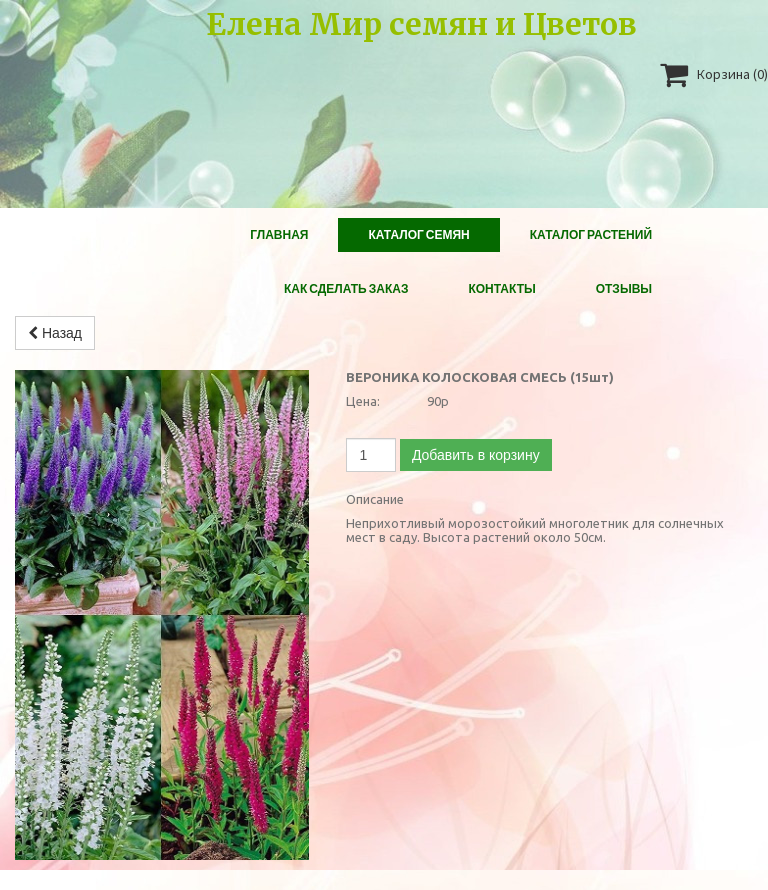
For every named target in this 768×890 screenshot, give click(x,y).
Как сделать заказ (346, 288)
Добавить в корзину (476, 455)
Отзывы (624, 288)
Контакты (501, 288)
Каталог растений (591, 234)
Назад (55, 333)
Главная (279, 234)
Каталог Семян (418, 234)
